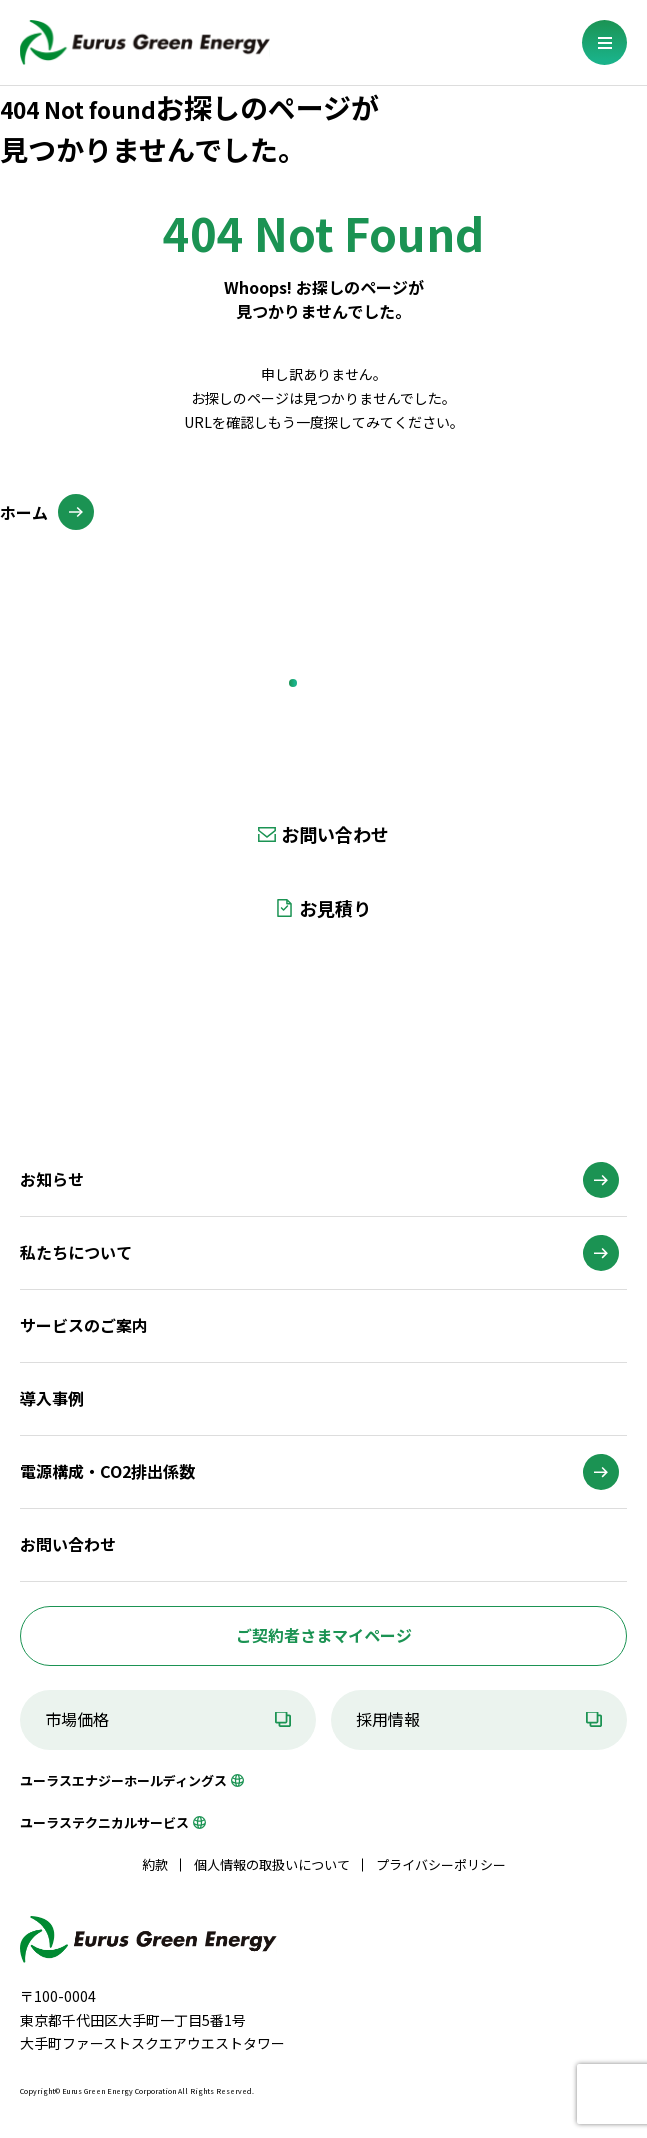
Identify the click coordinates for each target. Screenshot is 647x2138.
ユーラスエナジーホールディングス (123, 1780)
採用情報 (388, 1719)
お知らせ (52, 1179)
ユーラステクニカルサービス (104, 1822)
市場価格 (77, 1719)
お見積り (335, 908)
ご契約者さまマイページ (324, 1635)
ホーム (24, 512)
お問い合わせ (335, 834)
